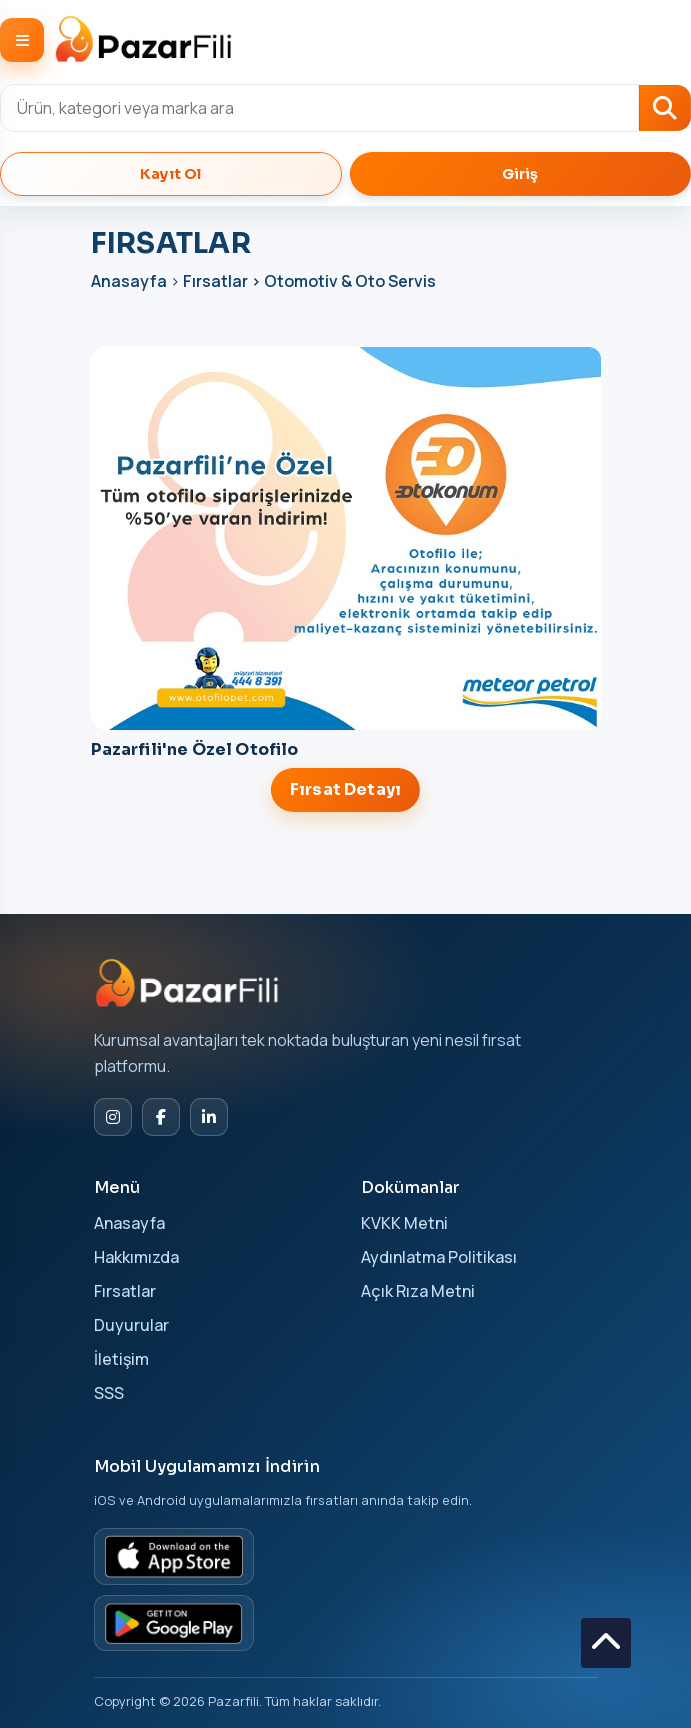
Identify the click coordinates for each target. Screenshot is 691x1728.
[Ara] (665, 108)
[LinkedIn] (209, 1117)
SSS (109, 1393)
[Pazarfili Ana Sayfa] (189, 983)
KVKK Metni (404, 1223)
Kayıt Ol (170, 174)
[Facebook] (161, 1117)
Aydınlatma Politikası (439, 1257)
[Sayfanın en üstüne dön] (606, 1643)
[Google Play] (174, 1623)
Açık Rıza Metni (418, 1291)
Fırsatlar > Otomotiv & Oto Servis (309, 281)
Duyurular (131, 1325)
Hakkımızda (136, 1257)
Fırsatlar (125, 1291)
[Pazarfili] (144, 40)
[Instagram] (113, 1117)
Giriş (520, 174)
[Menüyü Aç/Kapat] (22, 40)
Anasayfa (130, 281)
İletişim (121, 1359)
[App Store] (174, 1556)
